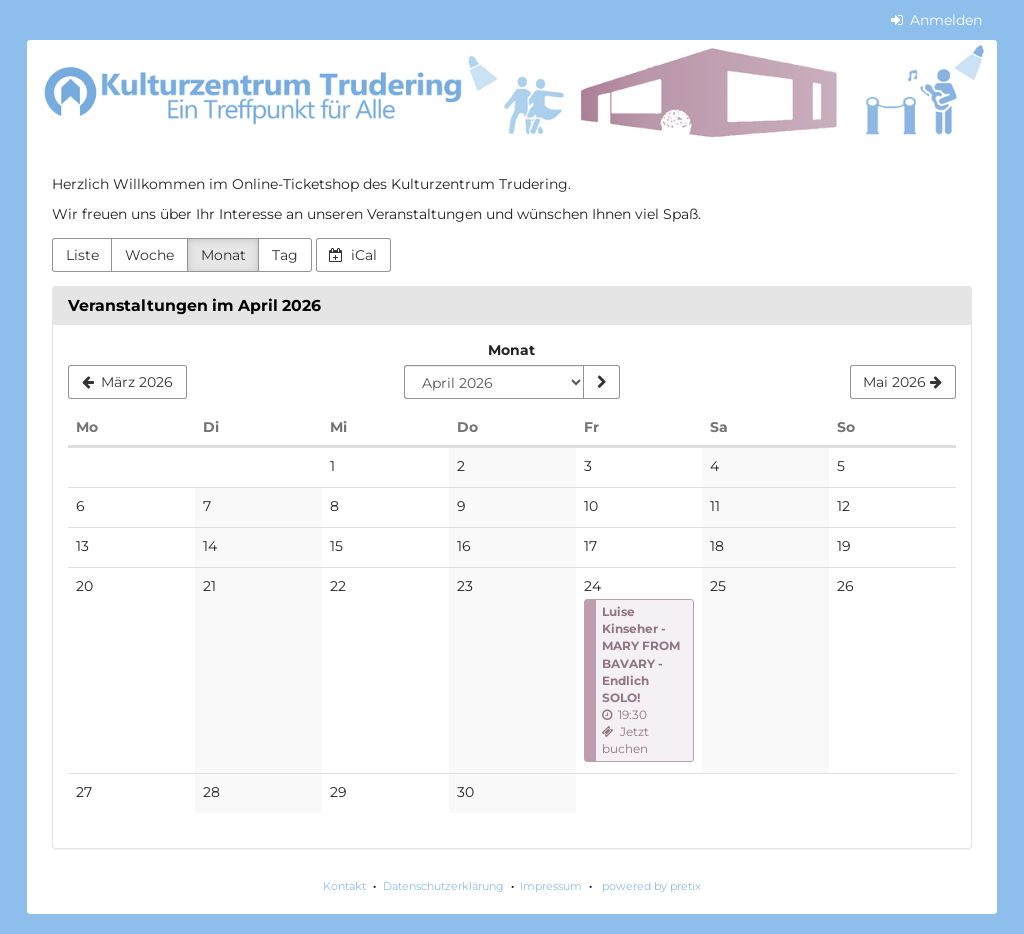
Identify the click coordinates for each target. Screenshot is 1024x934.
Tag (285, 255)
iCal (353, 255)
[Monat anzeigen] (601, 382)
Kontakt (344, 886)
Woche (149, 255)
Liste (82, 255)
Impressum (551, 886)
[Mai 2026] (903, 382)
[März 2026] (127, 382)
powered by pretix (651, 886)
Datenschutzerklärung (443, 886)
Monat (223, 255)
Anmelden (937, 20)
